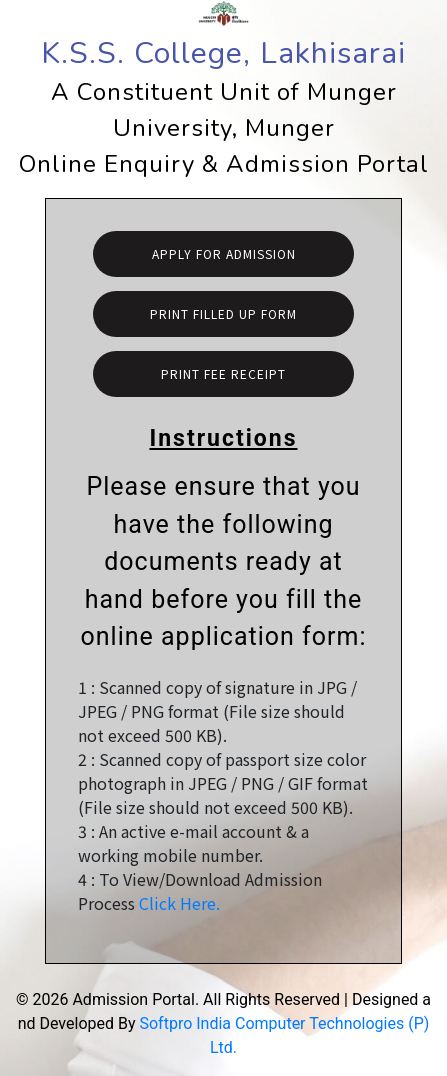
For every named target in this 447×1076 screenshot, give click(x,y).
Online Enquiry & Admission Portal (224, 164)
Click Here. (179, 903)
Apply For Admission (224, 253)
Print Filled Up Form (223, 313)
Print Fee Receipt (223, 373)
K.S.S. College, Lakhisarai (223, 53)
